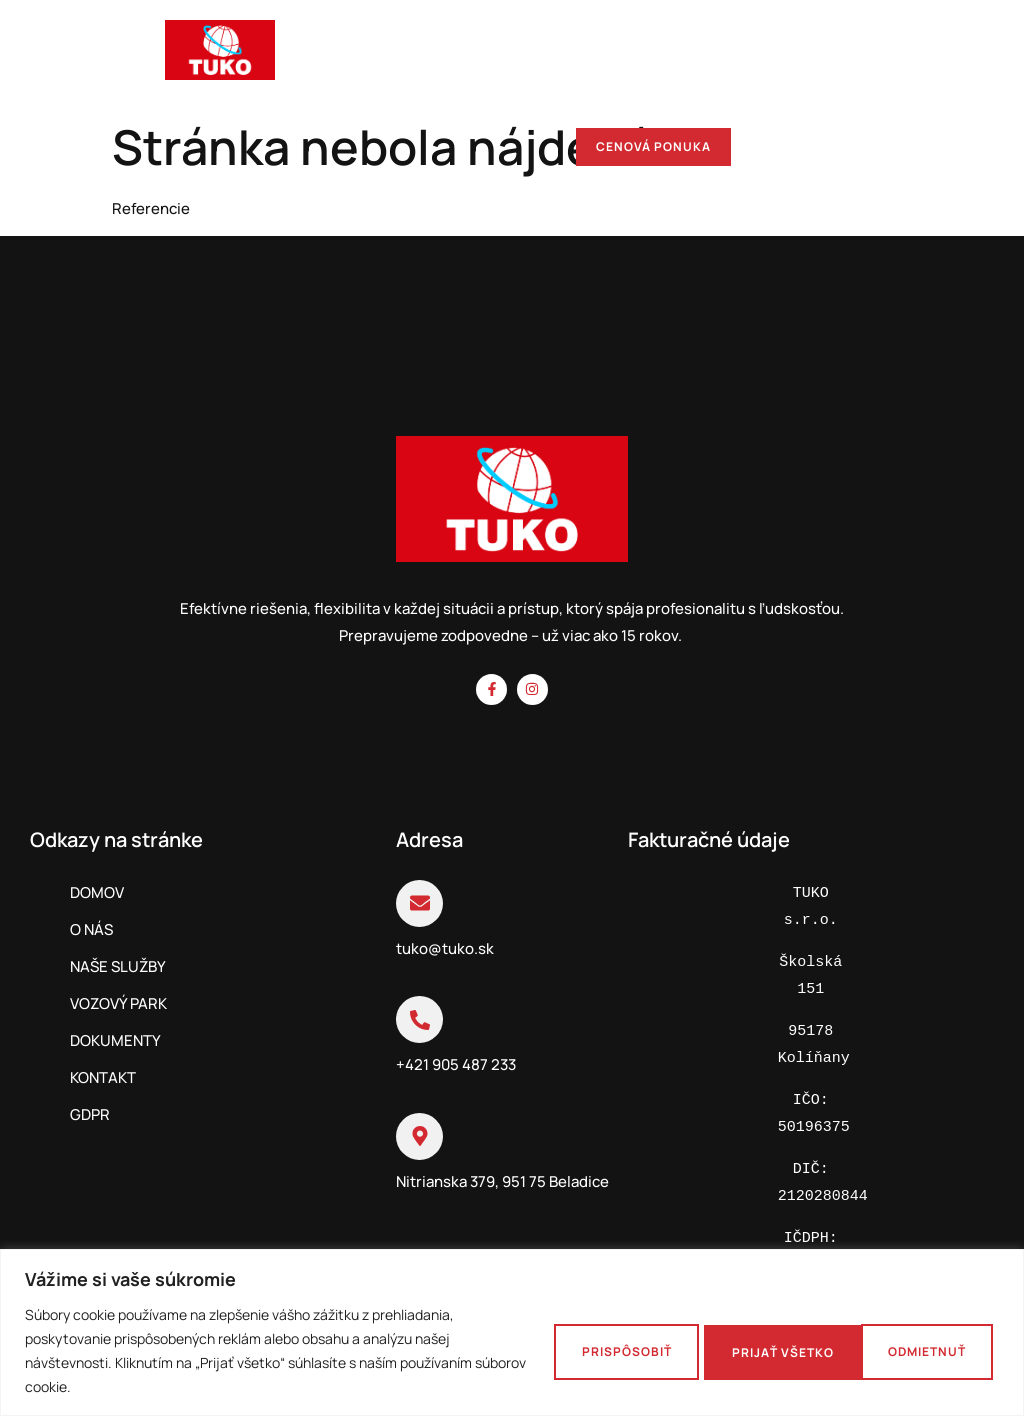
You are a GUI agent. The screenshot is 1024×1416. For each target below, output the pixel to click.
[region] (512, 1332)
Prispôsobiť (588, 1350)
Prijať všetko (914, 1350)
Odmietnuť (748, 1350)
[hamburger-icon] (856, 54)
